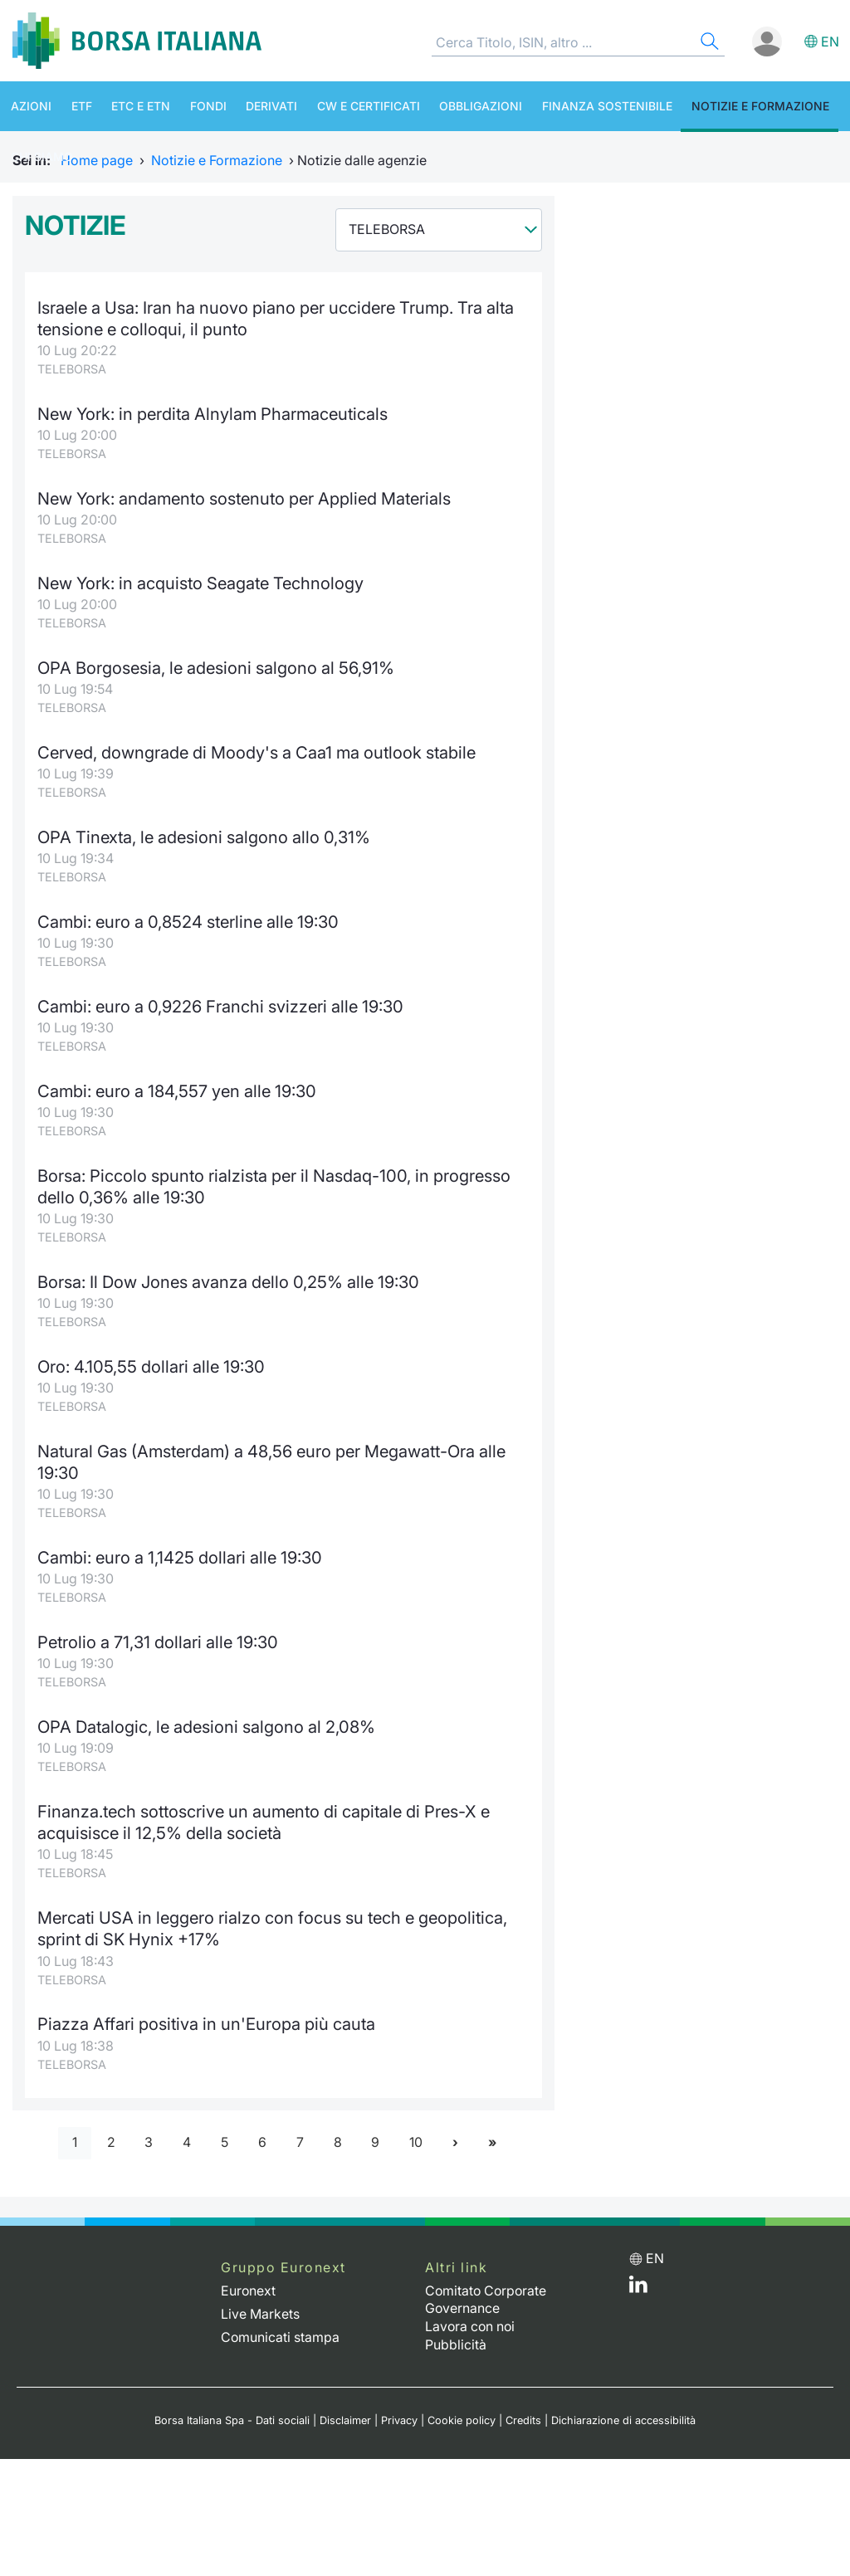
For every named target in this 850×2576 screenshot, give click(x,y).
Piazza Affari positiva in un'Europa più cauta (207, 2023)
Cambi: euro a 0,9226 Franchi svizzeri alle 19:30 (220, 1006)
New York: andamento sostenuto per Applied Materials (245, 498)
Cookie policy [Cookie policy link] (461, 2418)
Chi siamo (39, 156)
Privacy (399, 2418)
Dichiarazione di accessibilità (623, 2418)
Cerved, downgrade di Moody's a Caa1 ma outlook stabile (257, 752)
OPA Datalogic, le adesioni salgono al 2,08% (206, 1726)
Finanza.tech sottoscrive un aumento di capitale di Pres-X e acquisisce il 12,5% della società (265, 1822)
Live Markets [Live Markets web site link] (260, 2313)
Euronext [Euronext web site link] (248, 2290)
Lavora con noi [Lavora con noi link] (471, 2324)
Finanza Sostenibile (584, 106)
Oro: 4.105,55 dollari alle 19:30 (151, 1366)
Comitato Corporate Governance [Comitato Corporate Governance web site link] (487, 2299)
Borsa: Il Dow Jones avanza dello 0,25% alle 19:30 (228, 1281)
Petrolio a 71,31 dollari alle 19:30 (158, 1642)
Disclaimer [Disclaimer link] (345, 2418)
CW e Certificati (351, 106)
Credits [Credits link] (523, 2418)
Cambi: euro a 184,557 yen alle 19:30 (176, 1091)
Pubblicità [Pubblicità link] (455, 2342)
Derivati (257, 106)
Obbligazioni (460, 106)
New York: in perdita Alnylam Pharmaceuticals (213, 413)
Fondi (196, 106)
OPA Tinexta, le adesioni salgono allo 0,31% (204, 837)
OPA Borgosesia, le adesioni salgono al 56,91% (215, 667)
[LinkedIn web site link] (638, 2289)
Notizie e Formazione (735, 106)
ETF (76, 106)
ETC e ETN (132, 106)
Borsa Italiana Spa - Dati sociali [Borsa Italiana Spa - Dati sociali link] (232, 2418)
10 (416, 2142)
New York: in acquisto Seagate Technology (201, 583)
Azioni (28, 106)
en (830, 41)
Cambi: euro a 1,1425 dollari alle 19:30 (179, 1557)
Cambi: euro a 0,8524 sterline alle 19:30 (188, 921)
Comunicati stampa (280, 2335)
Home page (97, 160)
